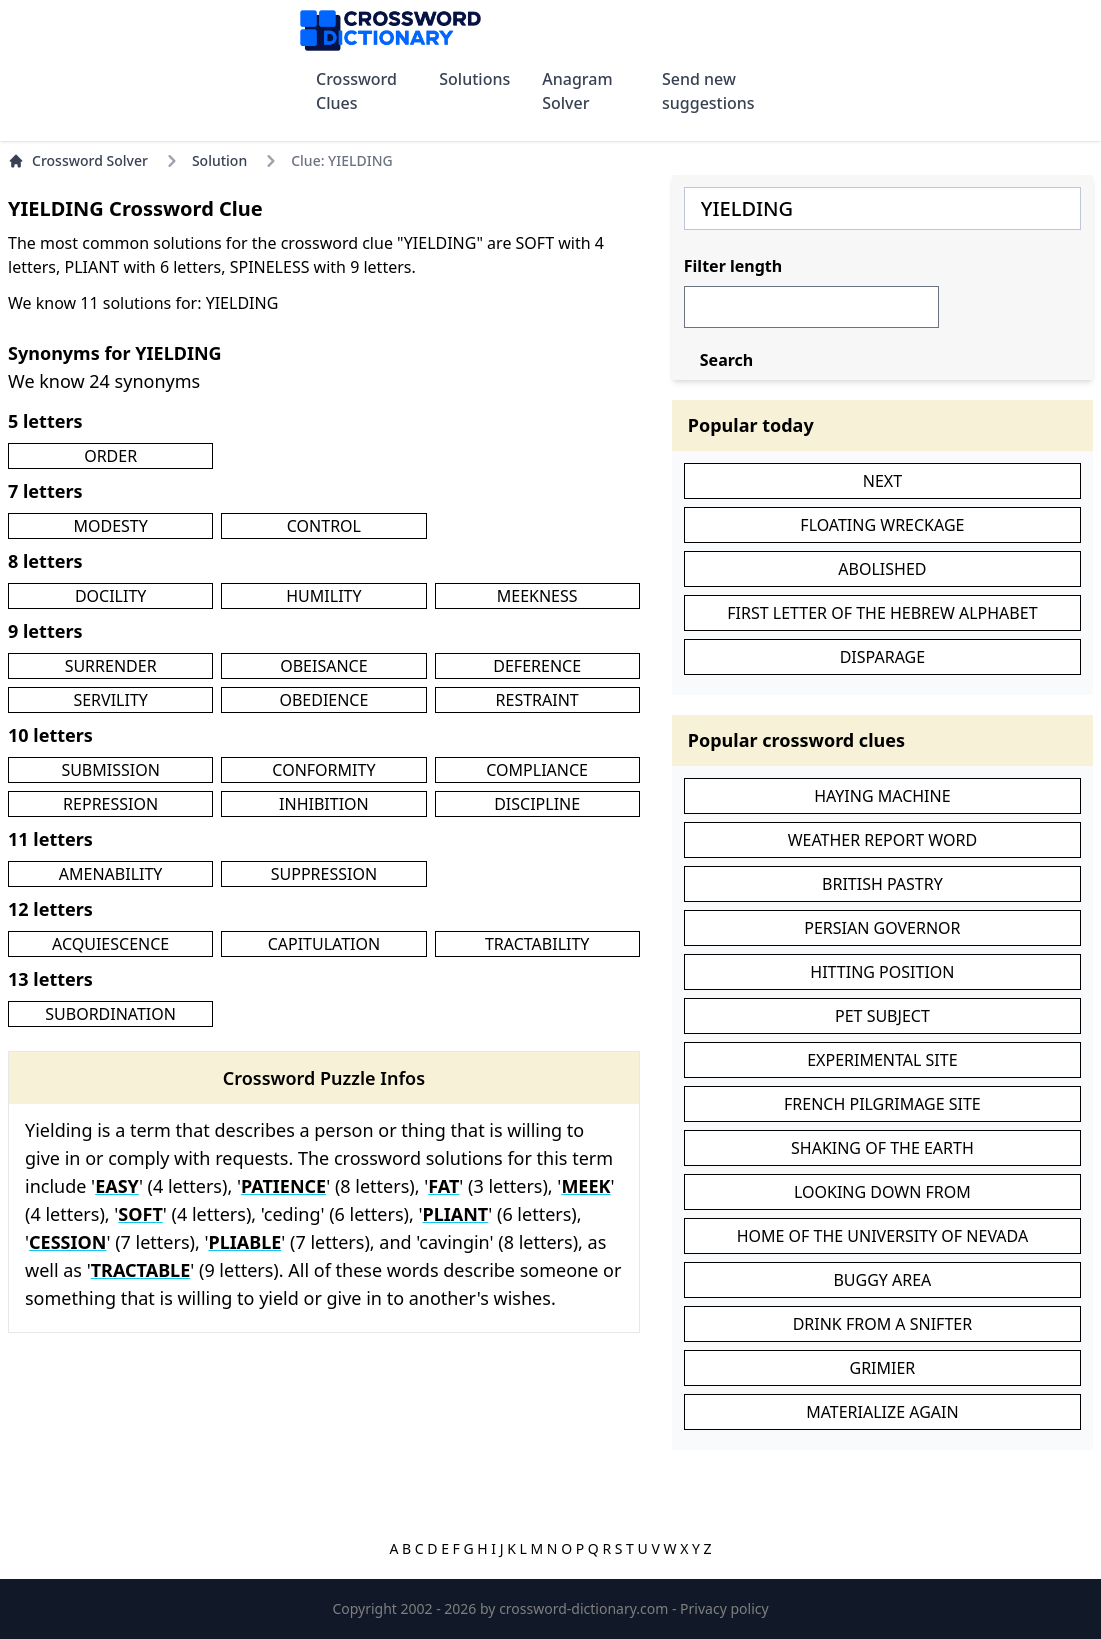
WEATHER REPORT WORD (883, 840)
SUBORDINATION (110, 1014)
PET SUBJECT (882, 1016)
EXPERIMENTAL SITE (882, 1060)
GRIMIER (882, 1368)
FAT (443, 1186)
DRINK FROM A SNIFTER (883, 1324)
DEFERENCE (537, 666)
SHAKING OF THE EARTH (882, 1148)
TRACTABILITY (537, 944)
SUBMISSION (110, 770)
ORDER (110, 456)
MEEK (585, 1186)
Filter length (733, 266)
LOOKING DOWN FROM (882, 1192)
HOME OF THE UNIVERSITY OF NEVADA (883, 1236)
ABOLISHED (882, 569)
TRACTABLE (141, 1270)
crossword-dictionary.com (585, 1608)
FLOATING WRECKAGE (882, 525)
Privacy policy (724, 1608)
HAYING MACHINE (882, 796)
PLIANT (456, 1214)
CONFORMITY (323, 770)
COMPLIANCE (537, 770)
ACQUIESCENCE (110, 944)
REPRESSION (110, 804)
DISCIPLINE (537, 804)
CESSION (67, 1242)
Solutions (474, 79)
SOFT (140, 1214)
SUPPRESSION (324, 874)
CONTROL (324, 526)
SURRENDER (111, 666)
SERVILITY (110, 700)
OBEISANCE (323, 666)
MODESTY (110, 526)
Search (726, 360)
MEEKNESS (537, 596)
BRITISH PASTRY (882, 884)
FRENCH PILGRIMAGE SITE (882, 1104)
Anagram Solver (577, 91)
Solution (219, 160)
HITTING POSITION (882, 972)
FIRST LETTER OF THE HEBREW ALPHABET (882, 613)
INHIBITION (324, 804)
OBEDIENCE (323, 700)
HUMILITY (323, 596)
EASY (117, 1186)
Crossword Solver (78, 160)
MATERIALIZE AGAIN (882, 1412)
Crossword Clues (356, 91)
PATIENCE (283, 1186)
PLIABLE (244, 1242)
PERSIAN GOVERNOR (882, 928)
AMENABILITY (111, 874)
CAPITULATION (324, 944)
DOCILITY (110, 596)
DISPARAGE (882, 657)
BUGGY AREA (882, 1280)
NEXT (882, 481)
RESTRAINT (537, 700)
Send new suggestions (708, 91)
